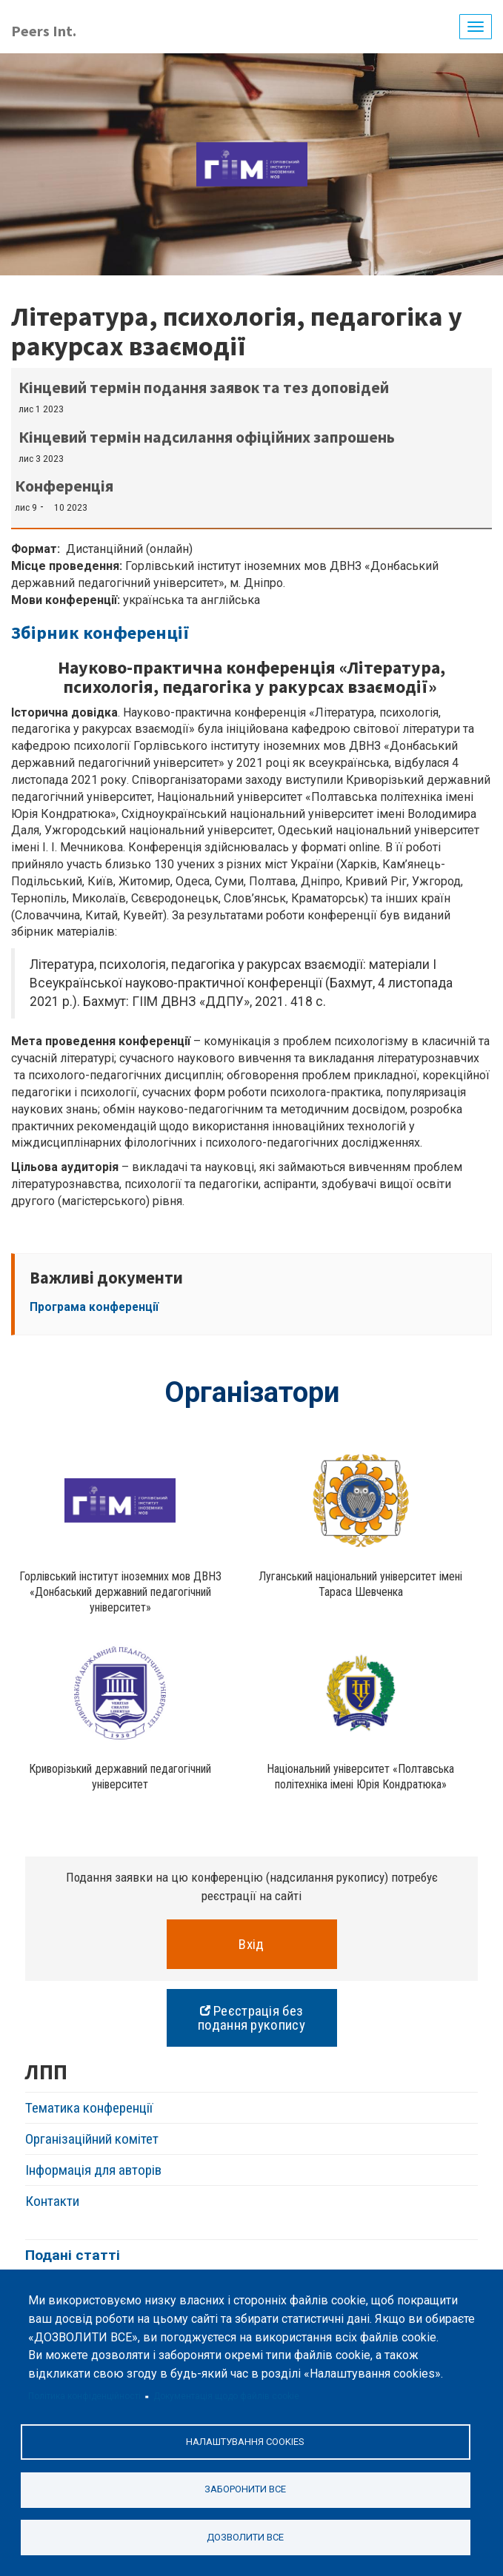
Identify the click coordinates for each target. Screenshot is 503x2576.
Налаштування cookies (245, 2441)
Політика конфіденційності (84, 2396)
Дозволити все (245, 2537)
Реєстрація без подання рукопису (251, 2017)
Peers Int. (43, 30)
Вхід (251, 1944)
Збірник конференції (100, 632)
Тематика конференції (89, 2107)
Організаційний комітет (92, 2138)
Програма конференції (94, 1307)
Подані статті (72, 2255)
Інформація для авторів (93, 2169)
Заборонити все (245, 2489)
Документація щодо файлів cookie (226, 2396)
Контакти (52, 2201)
